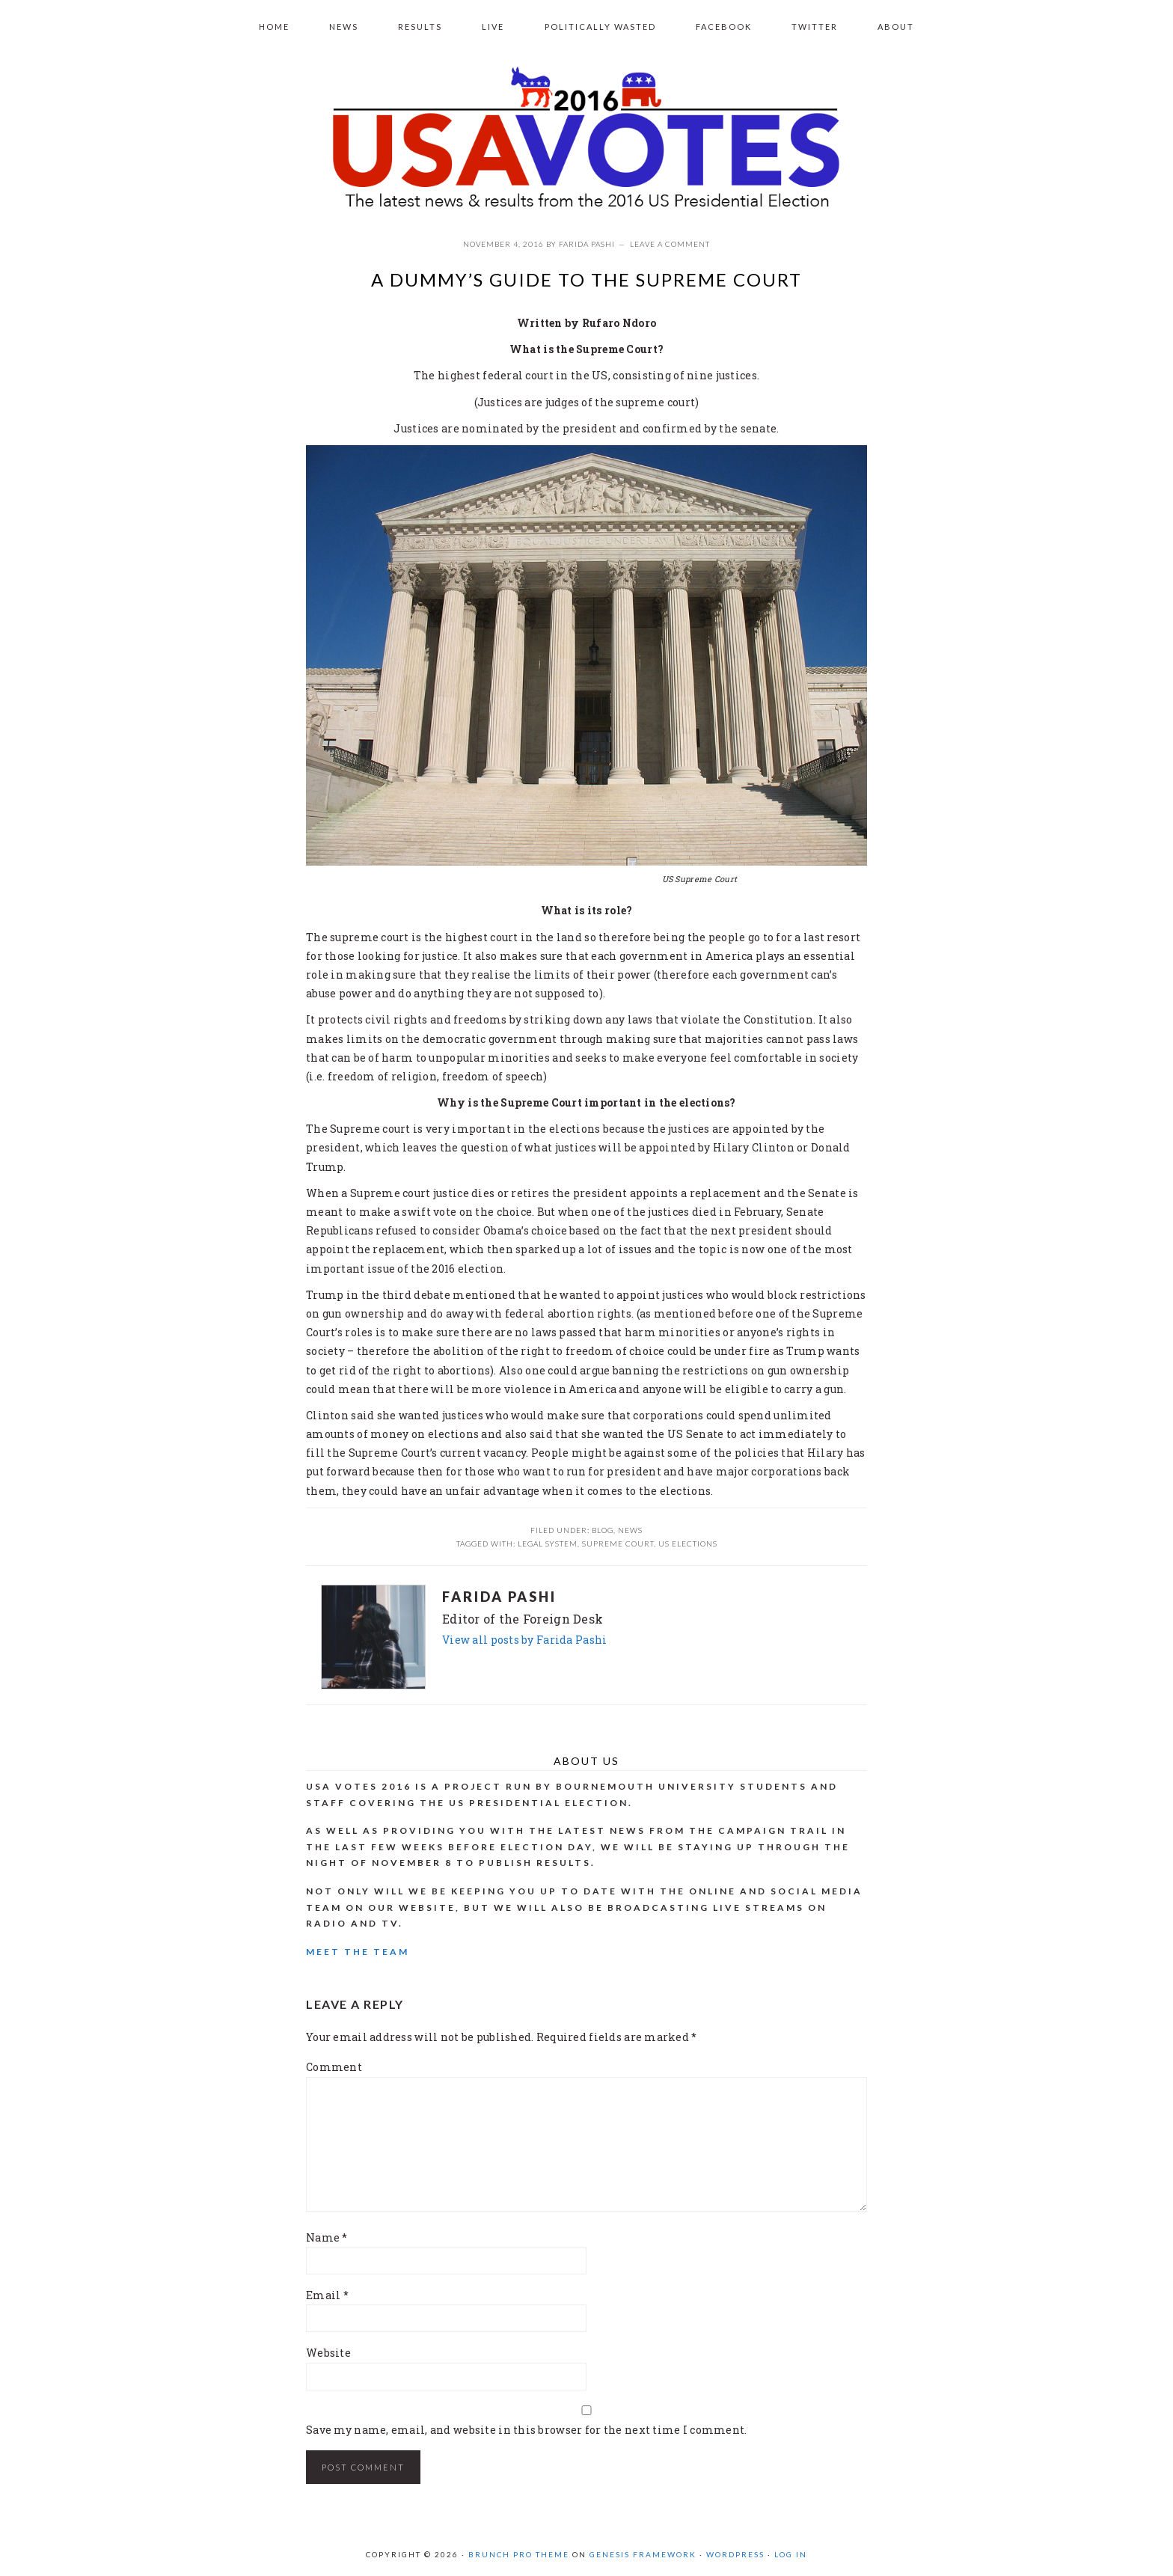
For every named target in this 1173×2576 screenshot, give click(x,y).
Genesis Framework (642, 2554)
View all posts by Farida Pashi (524, 1640)
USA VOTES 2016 (586, 139)
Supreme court (618, 1543)
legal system (548, 1543)
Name (327, 2237)
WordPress (735, 2554)
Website (328, 2353)
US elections (687, 1543)
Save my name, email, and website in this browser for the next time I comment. (526, 2430)
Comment (334, 2067)
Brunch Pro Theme (518, 2554)
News (630, 1530)
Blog (602, 1530)
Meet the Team (357, 1951)
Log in (790, 2554)
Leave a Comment (670, 243)
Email (327, 2295)
